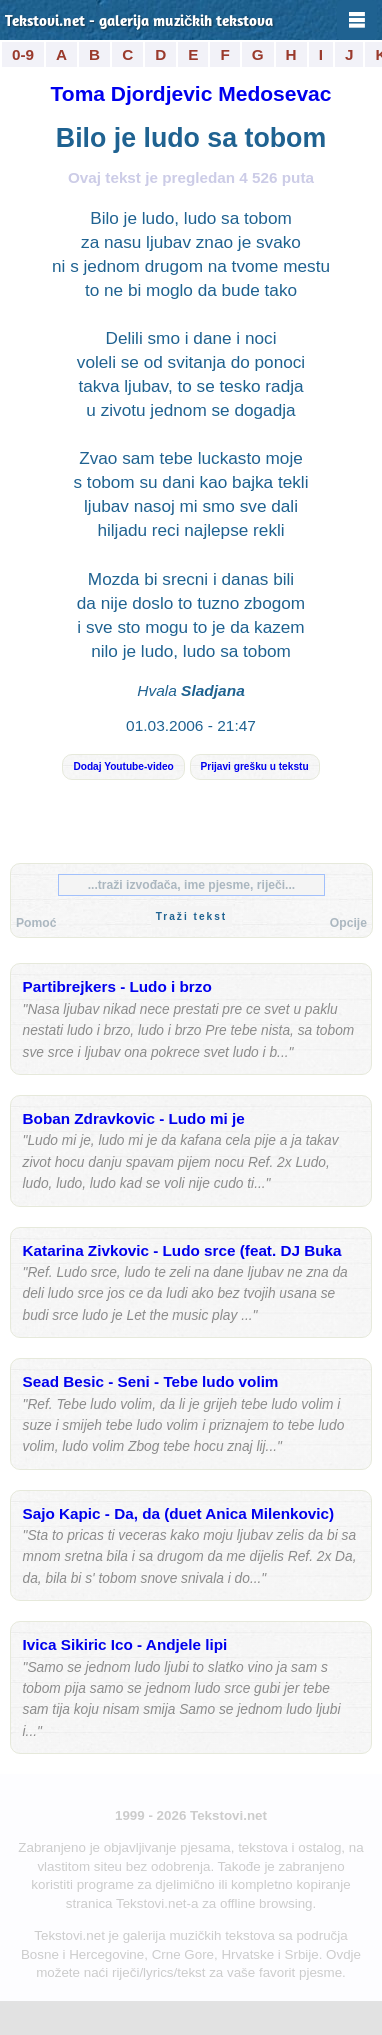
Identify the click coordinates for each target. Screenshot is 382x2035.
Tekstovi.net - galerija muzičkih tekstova (139, 22)
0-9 (23, 54)
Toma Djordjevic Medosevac (191, 93)
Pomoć (36, 923)
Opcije (348, 923)
